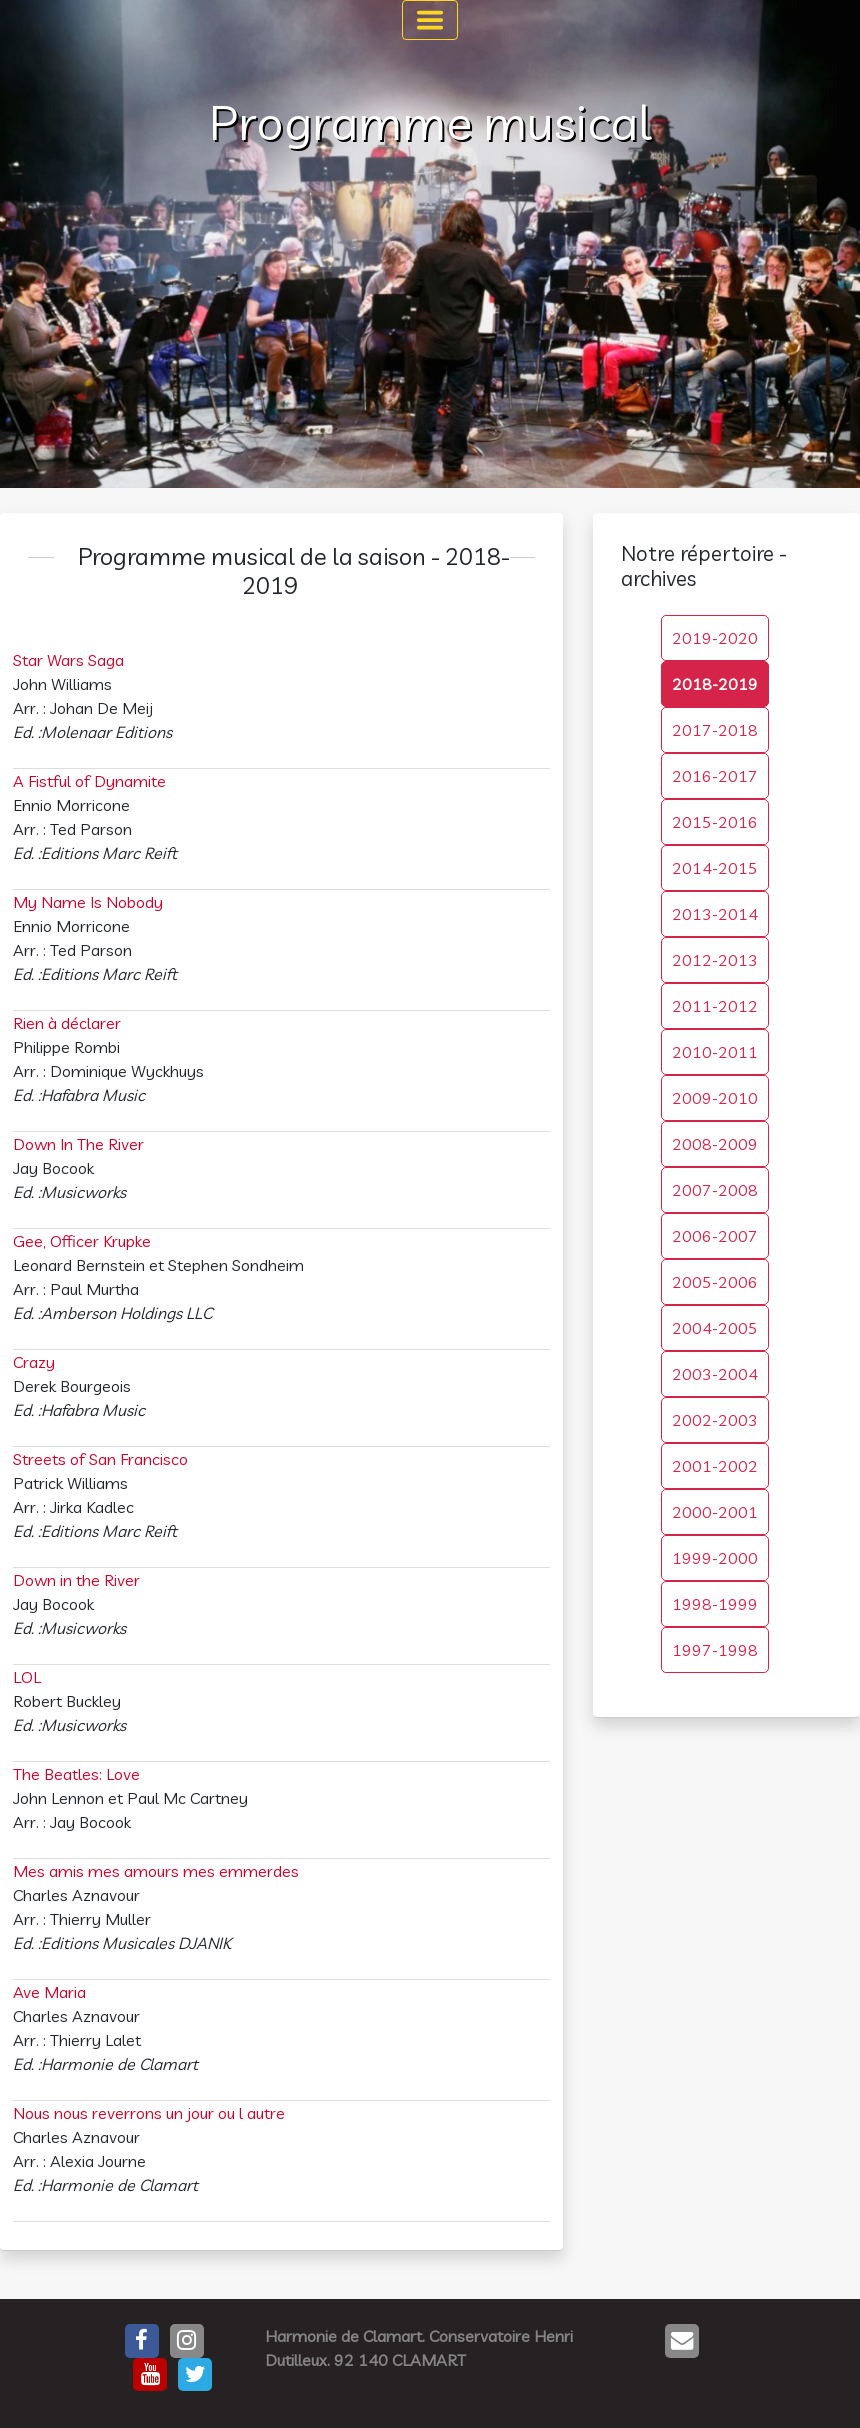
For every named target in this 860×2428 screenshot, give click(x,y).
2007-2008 (715, 1190)
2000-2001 (715, 1512)
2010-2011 (715, 1052)
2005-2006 (715, 1282)
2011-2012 (715, 1006)
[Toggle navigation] (430, 20)
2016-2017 (715, 776)
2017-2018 (715, 730)
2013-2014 (715, 914)
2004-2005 (715, 1328)
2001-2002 (715, 1466)
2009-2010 (715, 1098)
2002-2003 (715, 1420)
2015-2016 (715, 822)
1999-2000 (715, 1558)
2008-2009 (715, 1144)
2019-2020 (715, 638)
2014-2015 (715, 868)
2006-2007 (715, 1236)
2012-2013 (715, 960)
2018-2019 (715, 684)
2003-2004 (715, 1374)
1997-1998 (715, 1650)
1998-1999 (715, 1604)
